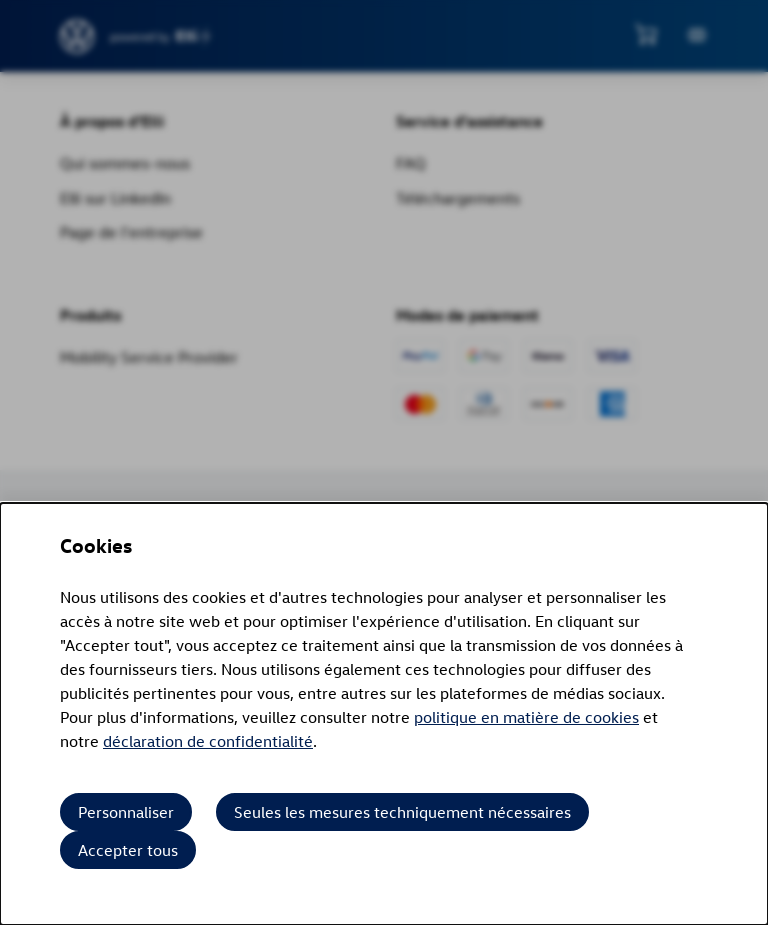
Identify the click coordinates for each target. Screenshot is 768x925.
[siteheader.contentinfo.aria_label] (77, 36)
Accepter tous (128, 850)
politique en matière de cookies (526, 717)
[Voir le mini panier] (646, 34)
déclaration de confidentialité (208, 741)
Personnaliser (126, 812)
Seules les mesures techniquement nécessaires (402, 812)
